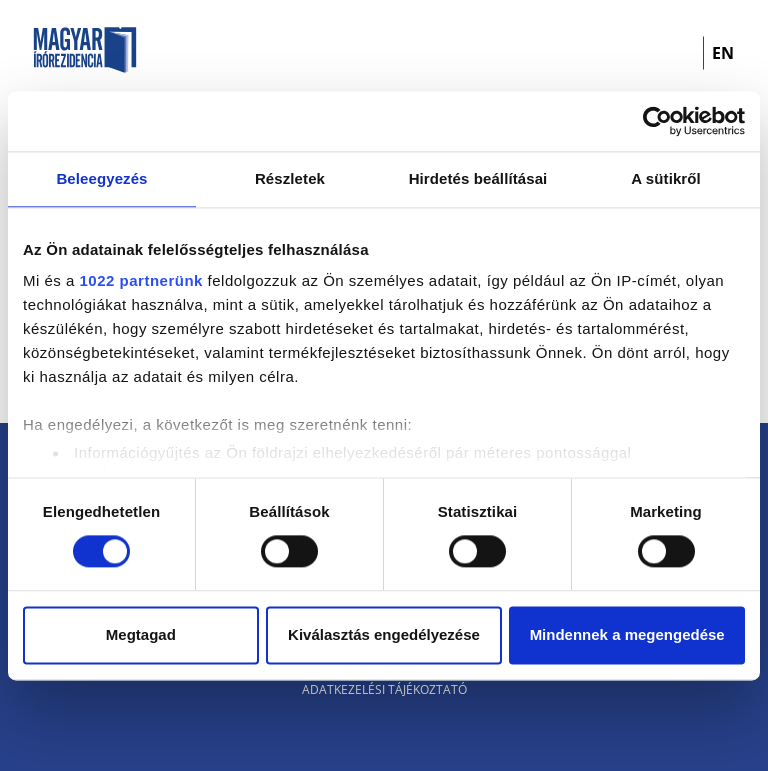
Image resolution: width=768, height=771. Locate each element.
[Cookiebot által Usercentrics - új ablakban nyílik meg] (657, 121)
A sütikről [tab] (666, 178)
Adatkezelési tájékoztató (384, 689)
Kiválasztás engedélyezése (384, 634)
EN (723, 53)
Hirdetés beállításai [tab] (478, 178)
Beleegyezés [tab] (101, 178)
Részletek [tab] (290, 178)
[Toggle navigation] (675, 53)
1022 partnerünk (141, 280)
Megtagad (141, 634)
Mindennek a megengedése (627, 634)
